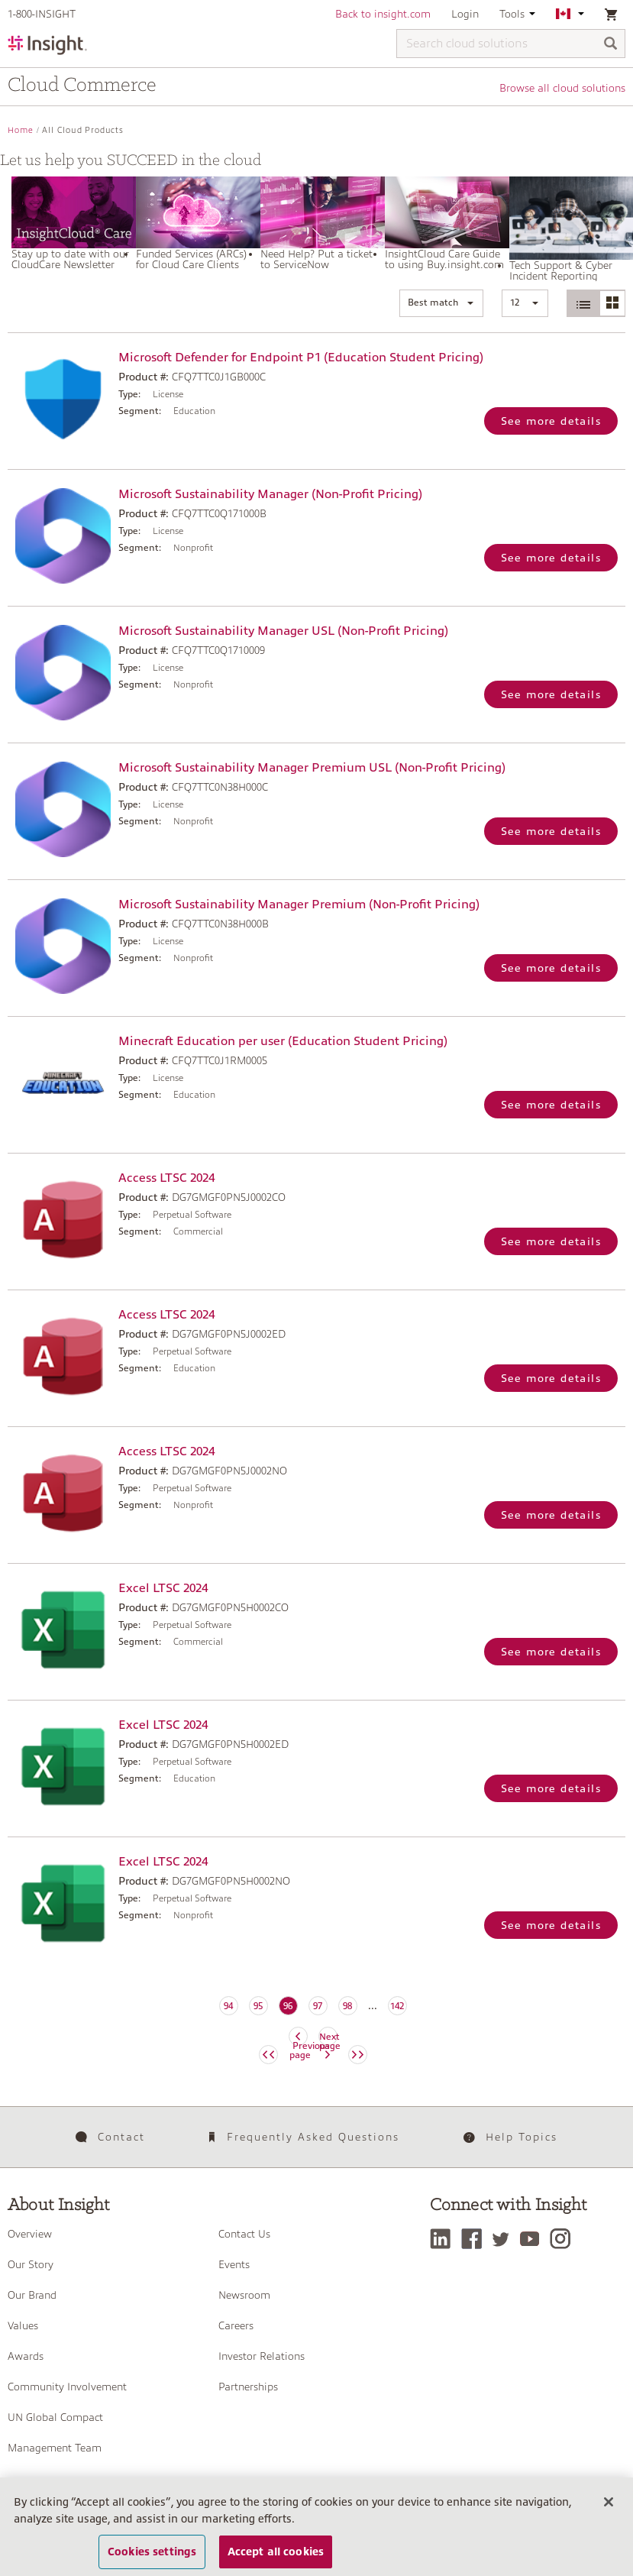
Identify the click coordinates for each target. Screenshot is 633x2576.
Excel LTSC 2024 (163, 1588)
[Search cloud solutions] (510, 43)
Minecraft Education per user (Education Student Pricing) (282, 1041)
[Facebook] (475, 2238)
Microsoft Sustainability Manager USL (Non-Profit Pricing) (283, 631)
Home (21, 130)
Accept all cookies (276, 2558)
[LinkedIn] (444, 2238)
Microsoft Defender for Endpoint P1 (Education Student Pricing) (300, 357)
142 (397, 2006)
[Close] (608, 2509)
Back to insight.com (383, 14)
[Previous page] (268, 2054)
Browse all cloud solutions (562, 88)
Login (465, 14)
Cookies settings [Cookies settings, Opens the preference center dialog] (152, 2558)
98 (347, 2006)
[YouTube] (533, 2238)
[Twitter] (505, 2238)
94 (228, 2006)
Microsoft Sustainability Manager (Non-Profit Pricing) (270, 494)
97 (317, 2006)
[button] (441, 303)
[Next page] (357, 2054)
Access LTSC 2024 (166, 1178)
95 (258, 2006)
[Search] (611, 45)
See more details (551, 421)
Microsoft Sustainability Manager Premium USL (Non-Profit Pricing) (311, 768)
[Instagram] (564, 2238)
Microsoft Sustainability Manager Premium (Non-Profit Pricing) (299, 904)
